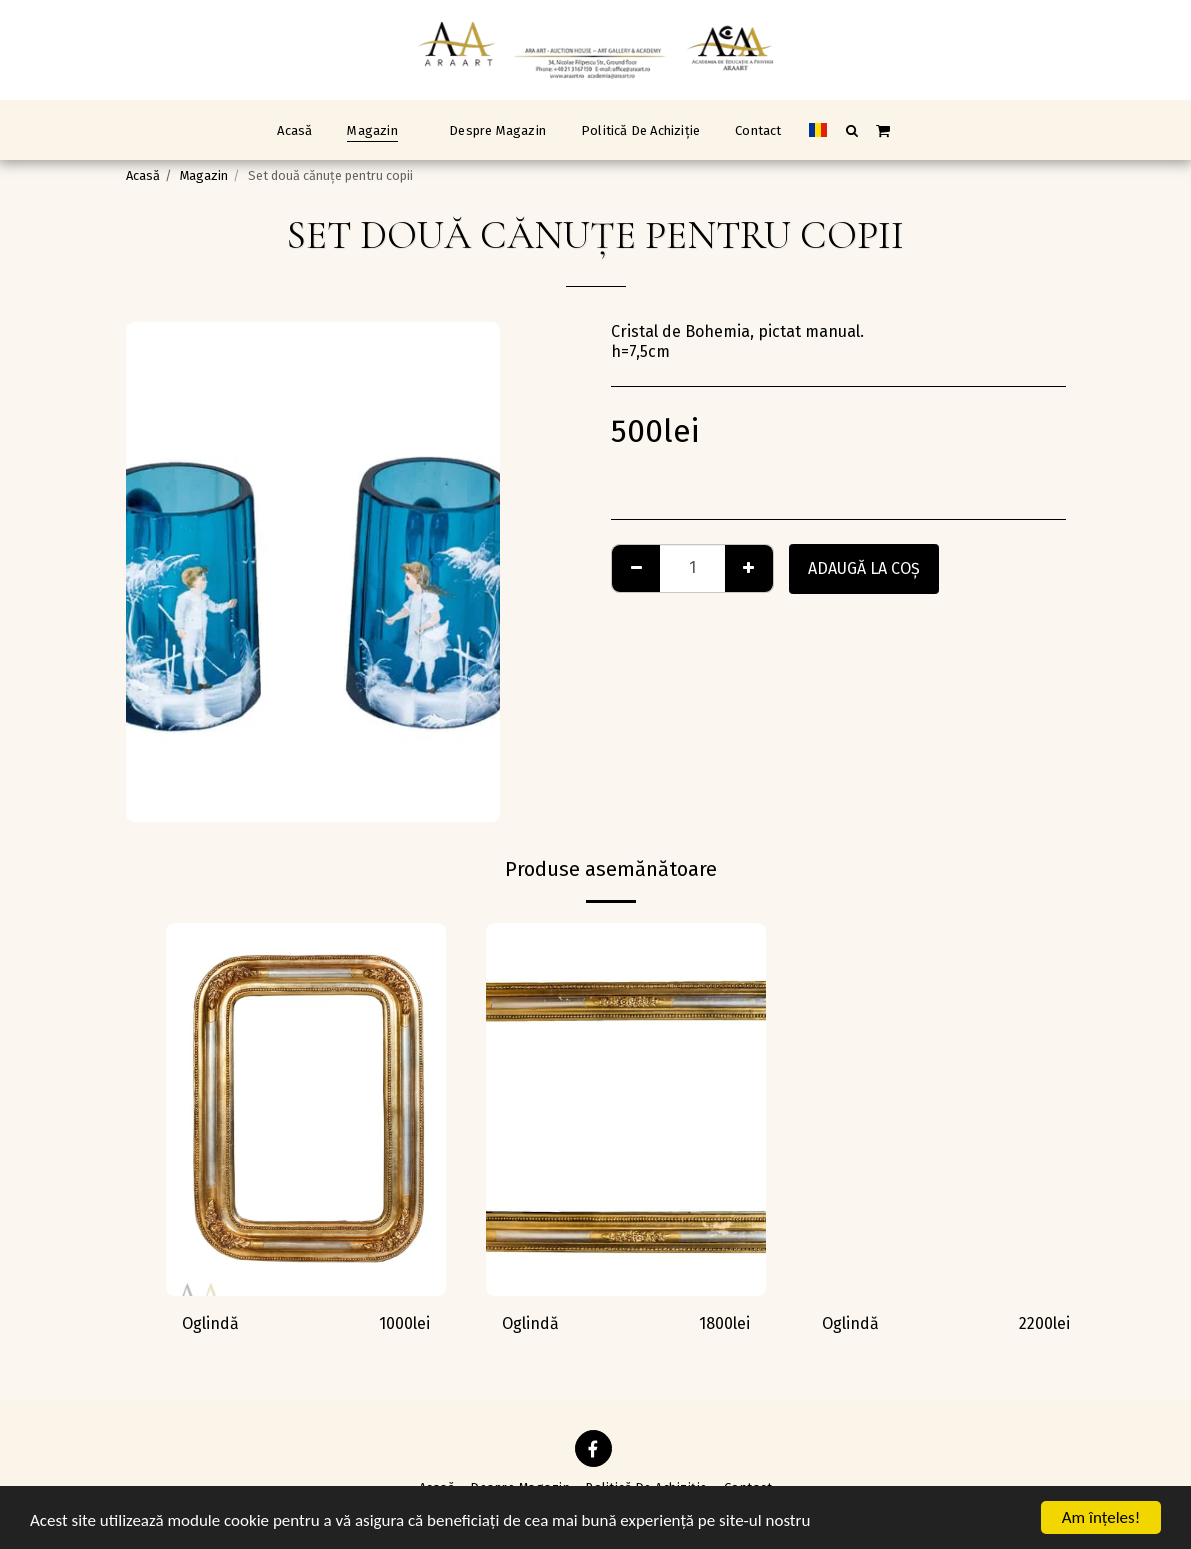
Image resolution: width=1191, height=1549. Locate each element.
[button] (851, 130)
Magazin (204, 175)
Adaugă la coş (864, 568)
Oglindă (210, 1323)
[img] (306, 1109)
